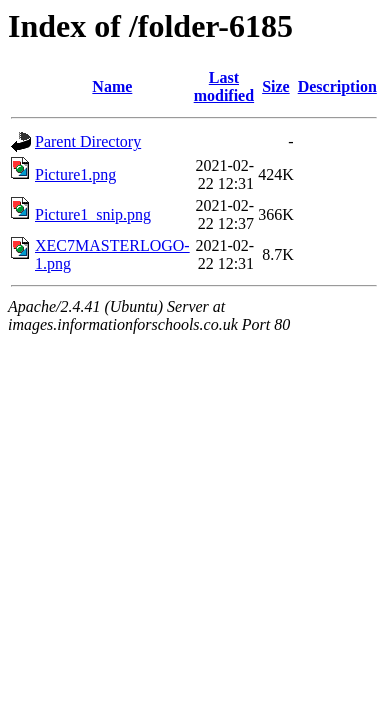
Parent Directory (88, 141)
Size (276, 86)
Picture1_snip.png (93, 214)
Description (337, 86)
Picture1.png (75, 174)
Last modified (224, 86)
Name (112, 86)
